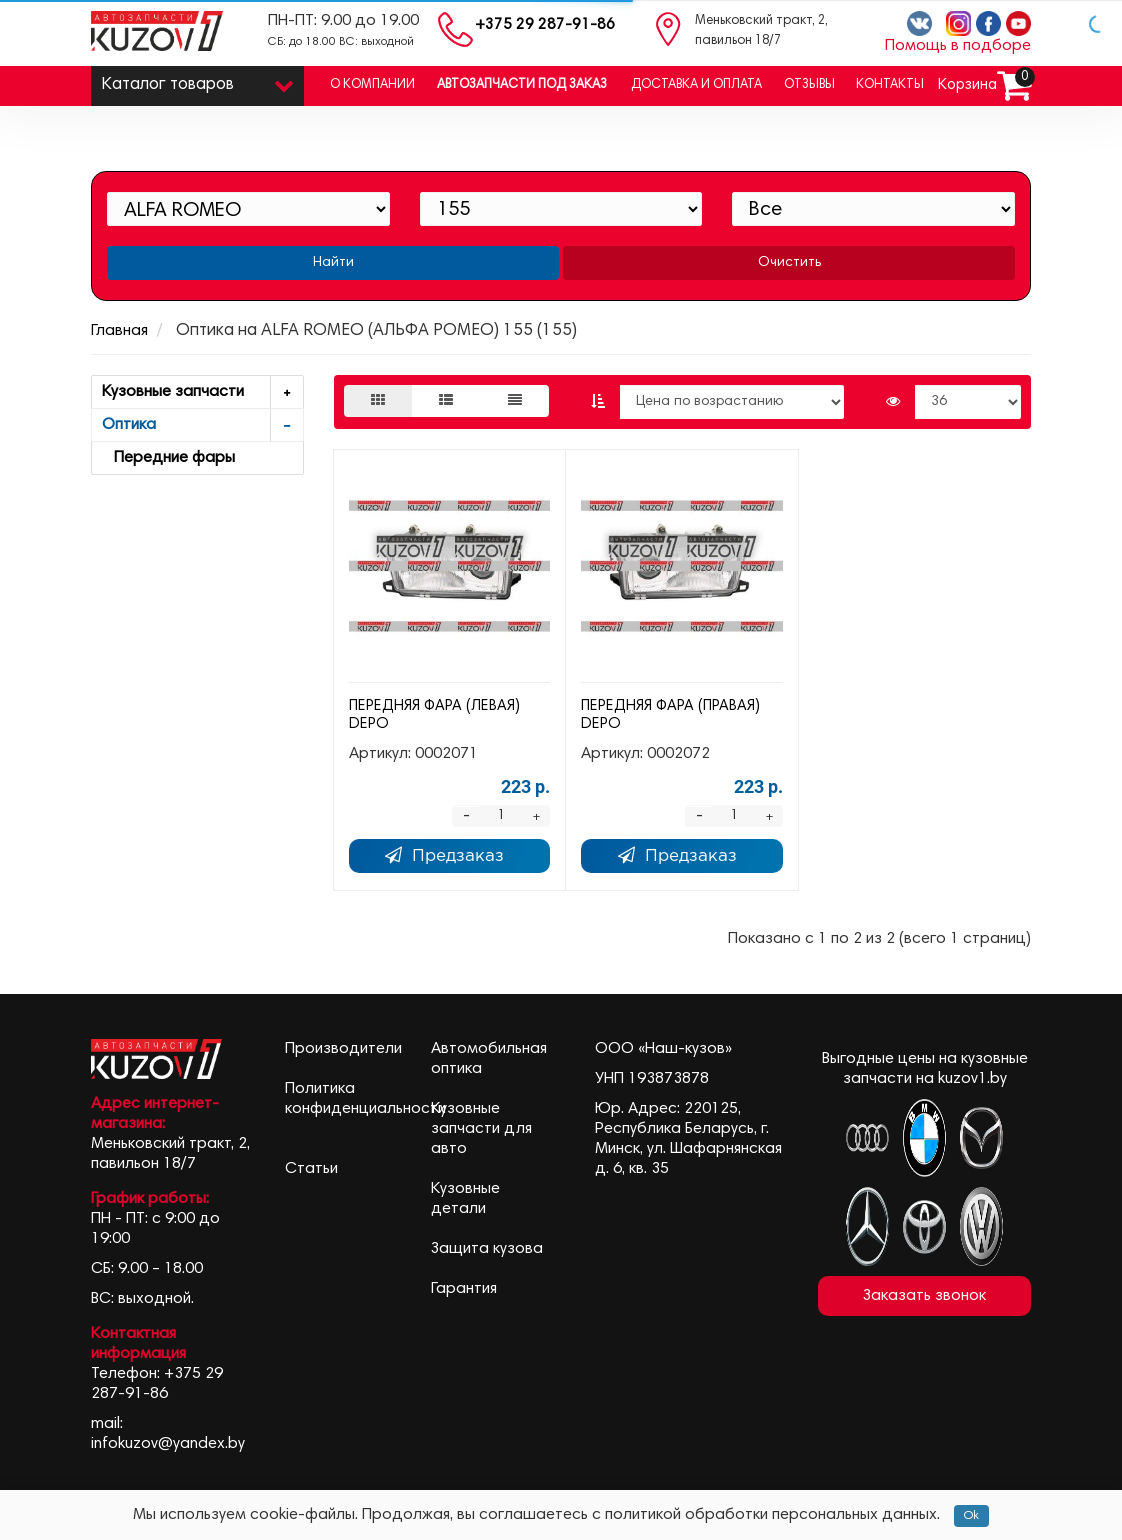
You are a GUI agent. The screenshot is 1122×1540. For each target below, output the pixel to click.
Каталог (197, 80)
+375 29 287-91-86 (545, 25)
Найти (333, 263)
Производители (343, 1049)
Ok (971, 1516)
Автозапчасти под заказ (522, 85)
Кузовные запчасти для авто (481, 1129)
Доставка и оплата (696, 85)
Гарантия (464, 1289)
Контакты (890, 85)
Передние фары (168, 458)
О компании (372, 85)
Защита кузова (487, 1249)
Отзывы (809, 85)
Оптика (202, 425)
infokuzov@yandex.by (168, 1444)
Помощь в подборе (958, 46)
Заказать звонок (924, 1296)
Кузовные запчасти (202, 392)
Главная (119, 331)
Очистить (789, 263)
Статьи (311, 1169)
